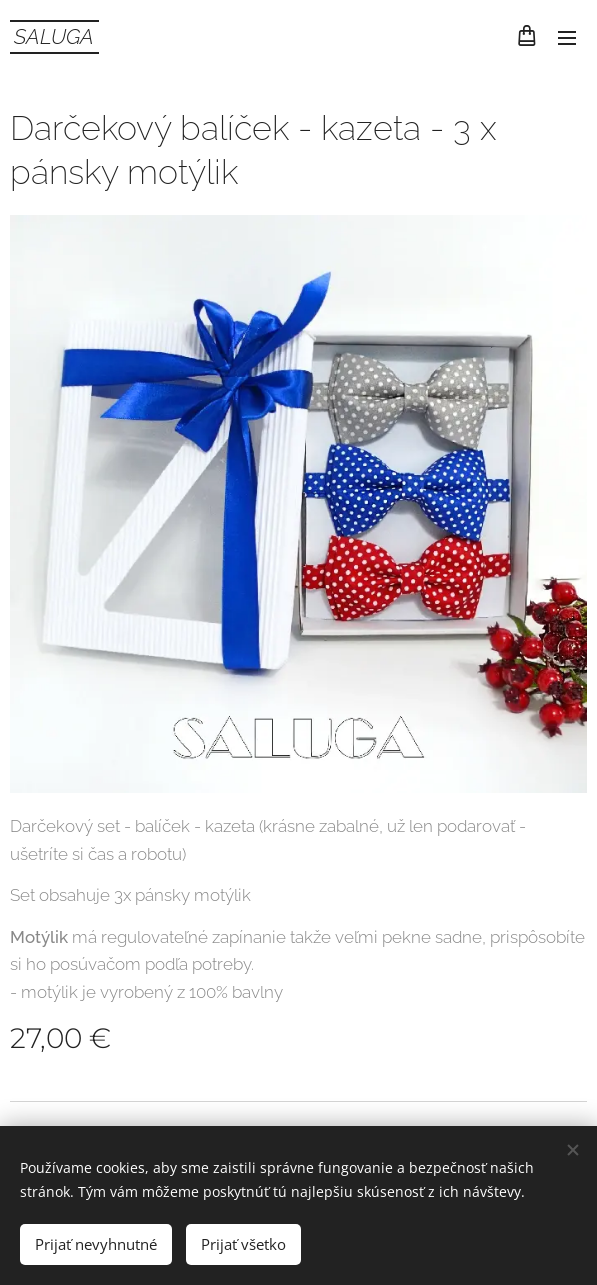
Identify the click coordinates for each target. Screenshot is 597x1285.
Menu (567, 38)
